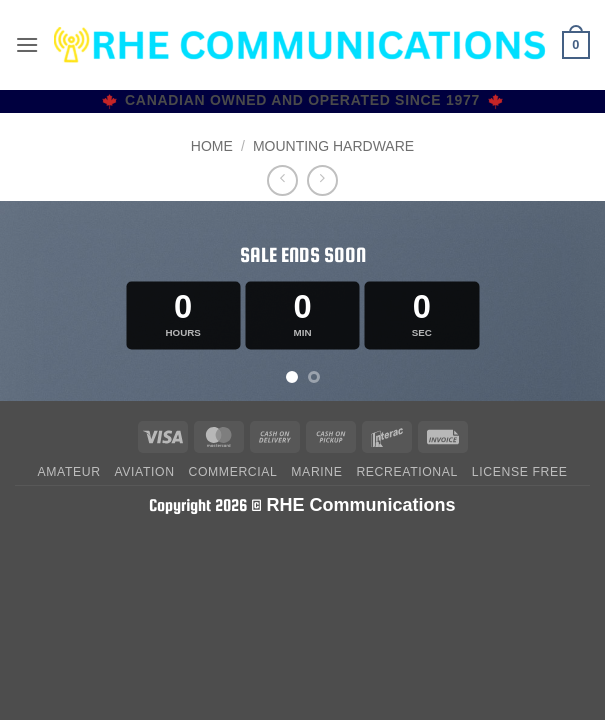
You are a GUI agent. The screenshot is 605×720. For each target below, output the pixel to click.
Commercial (232, 472)
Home (212, 146)
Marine (316, 472)
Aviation (144, 472)
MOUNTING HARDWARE (333, 146)
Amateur (68, 472)
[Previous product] (322, 180)
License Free (520, 472)
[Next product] (282, 180)
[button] (27, 44)
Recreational (407, 472)
